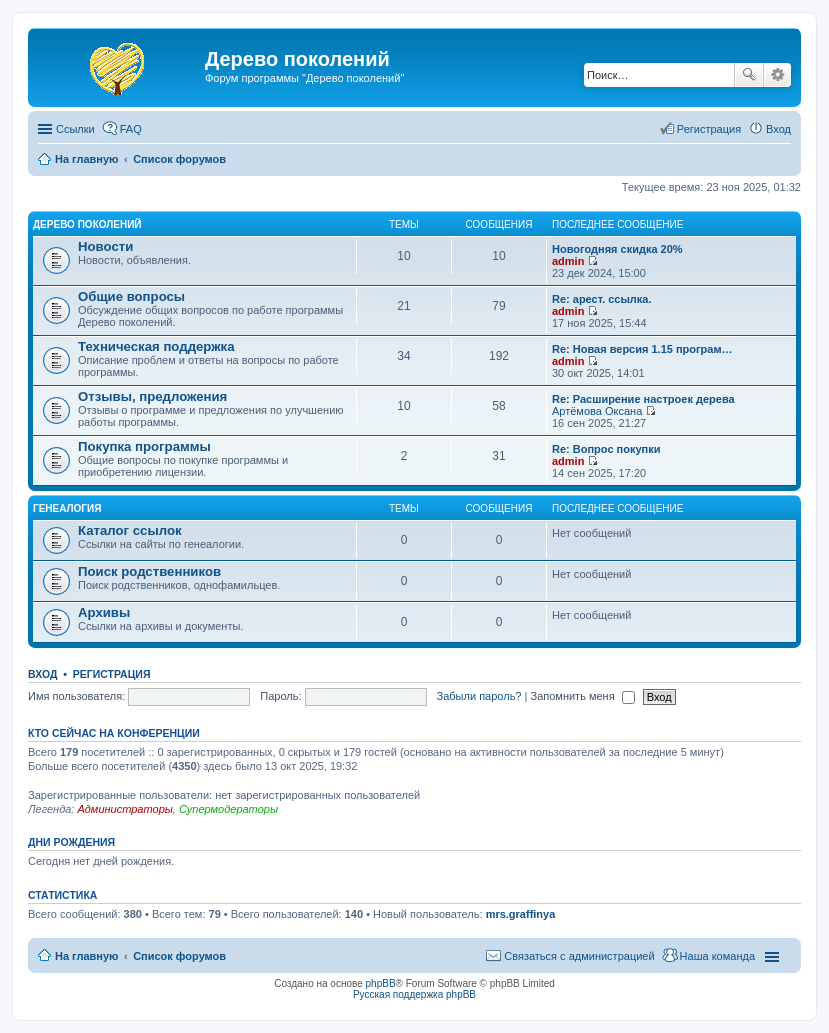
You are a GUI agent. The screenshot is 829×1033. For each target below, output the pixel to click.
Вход (42, 674)
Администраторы (124, 809)
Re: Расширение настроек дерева (643, 399)
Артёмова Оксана (597, 411)
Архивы (104, 612)
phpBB (381, 983)
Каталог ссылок (130, 530)
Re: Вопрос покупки (606, 449)
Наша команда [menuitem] (717, 956)
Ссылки (75, 129)
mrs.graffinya (521, 914)
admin (568, 261)
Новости (105, 246)
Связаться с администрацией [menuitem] (579, 956)
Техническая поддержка (156, 346)
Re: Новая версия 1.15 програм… (642, 349)
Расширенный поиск (777, 75)
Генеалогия (67, 508)
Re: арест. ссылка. (602, 299)
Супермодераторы (228, 809)
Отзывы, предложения (152, 396)
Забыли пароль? (479, 696)
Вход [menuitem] (778, 129)
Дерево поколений (87, 224)
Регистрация (112, 674)
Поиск (749, 75)
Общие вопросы (131, 296)
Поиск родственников (149, 571)
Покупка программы (144, 446)
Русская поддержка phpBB (414, 994)
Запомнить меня (582, 696)
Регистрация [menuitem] (709, 129)
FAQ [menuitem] (131, 129)
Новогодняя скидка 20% (617, 249)
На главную (86, 956)
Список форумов (179, 956)
